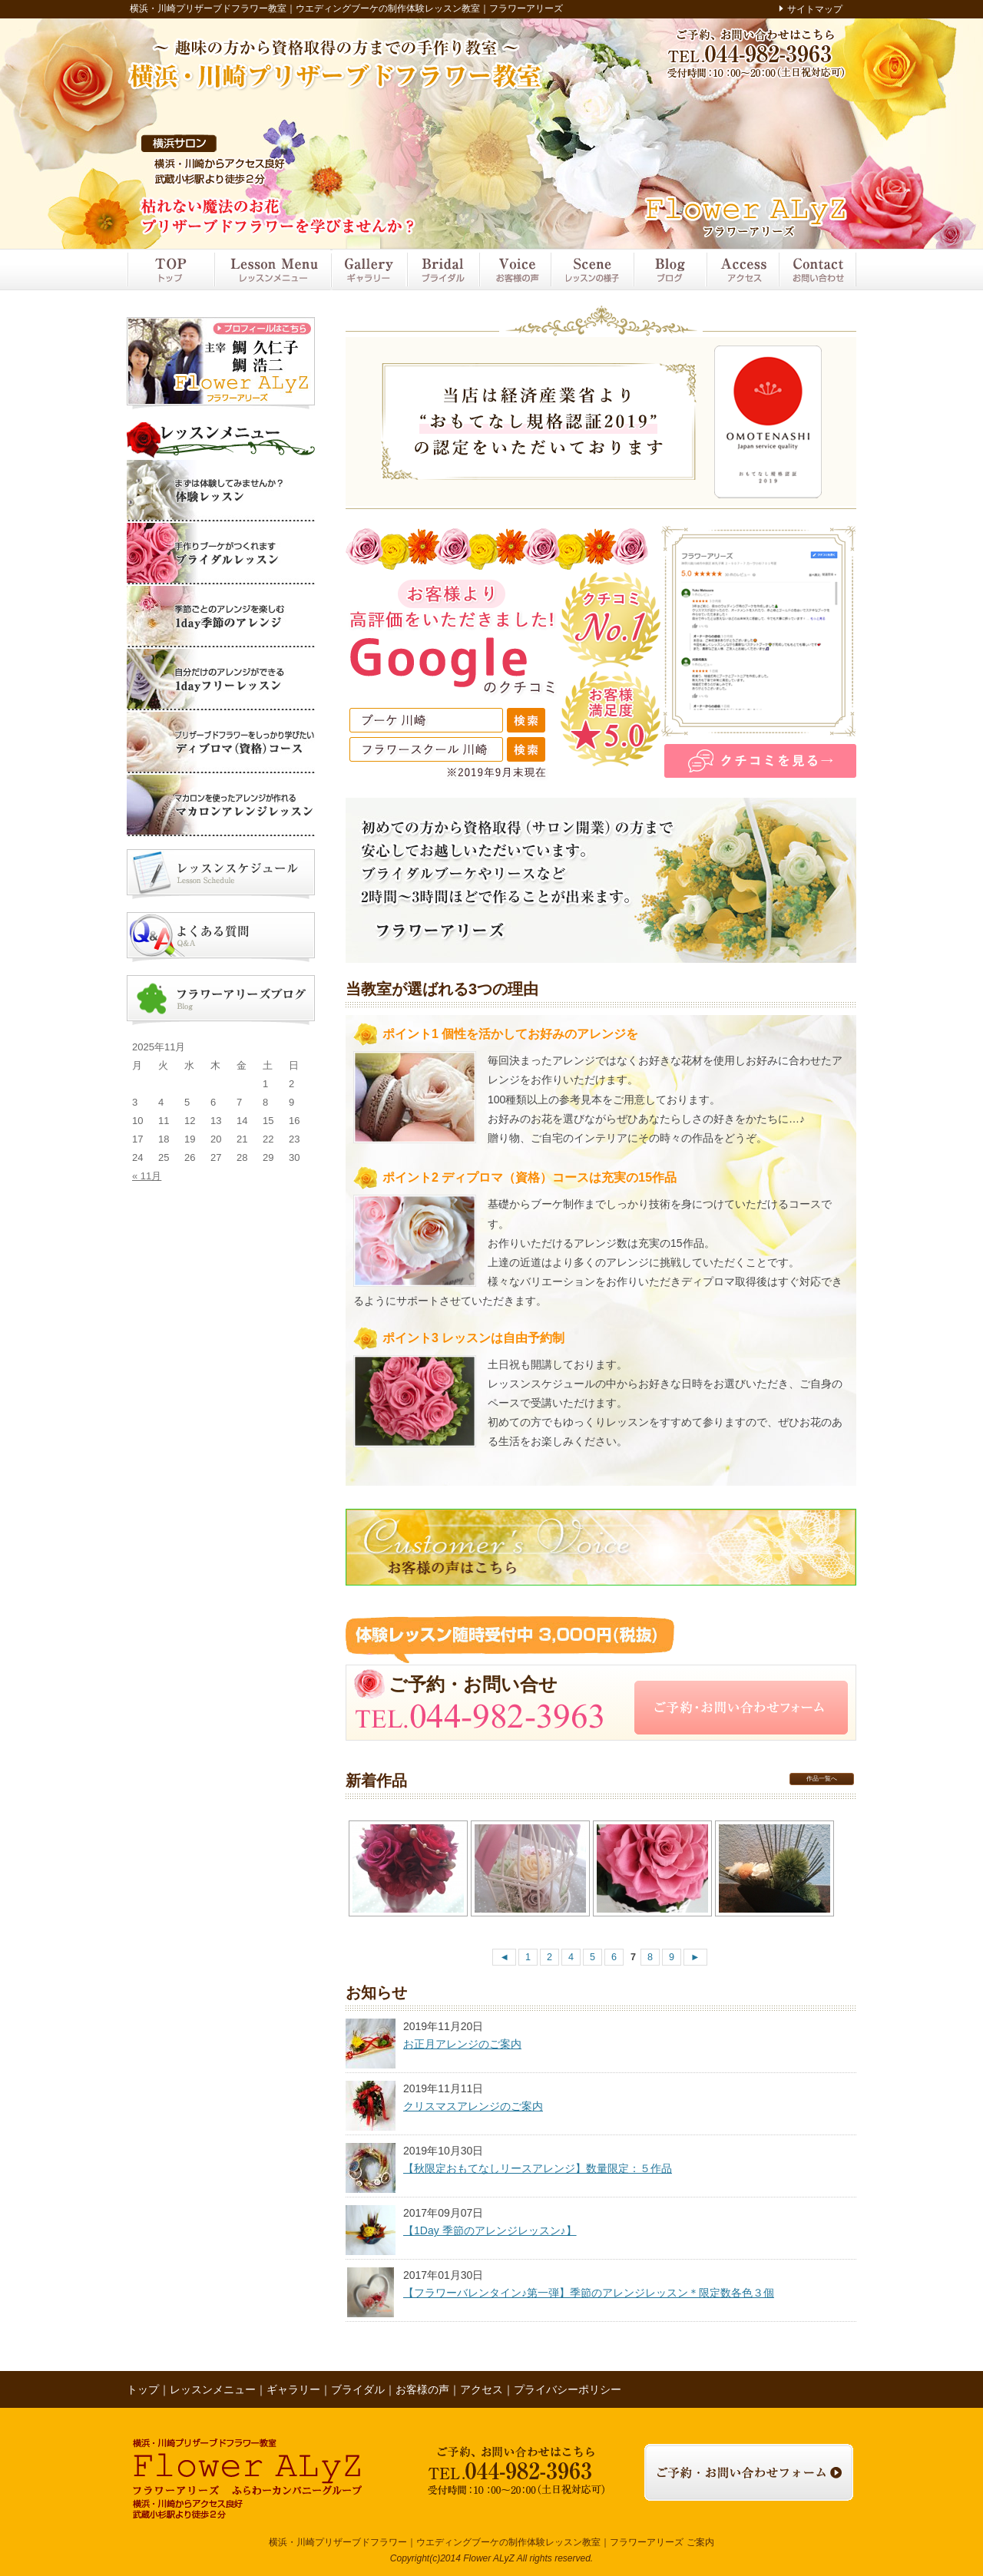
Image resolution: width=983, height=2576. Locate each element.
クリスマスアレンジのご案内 (473, 2106)
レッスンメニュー (271, 269)
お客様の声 (514, 269)
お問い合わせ (817, 269)
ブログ (670, 269)
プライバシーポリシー (567, 2389)
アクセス (742, 269)
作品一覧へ (821, 1778)
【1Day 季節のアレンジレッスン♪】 (490, 2230)
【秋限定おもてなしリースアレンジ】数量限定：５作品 (537, 2168)
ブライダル (442, 269)
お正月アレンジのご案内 (462, 2044)
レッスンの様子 (592, 269)
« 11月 (146, 1176)
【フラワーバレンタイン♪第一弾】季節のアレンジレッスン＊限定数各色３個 (588, 2293)
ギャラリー (368, 269)
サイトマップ (814, 9)
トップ (170, 269)
